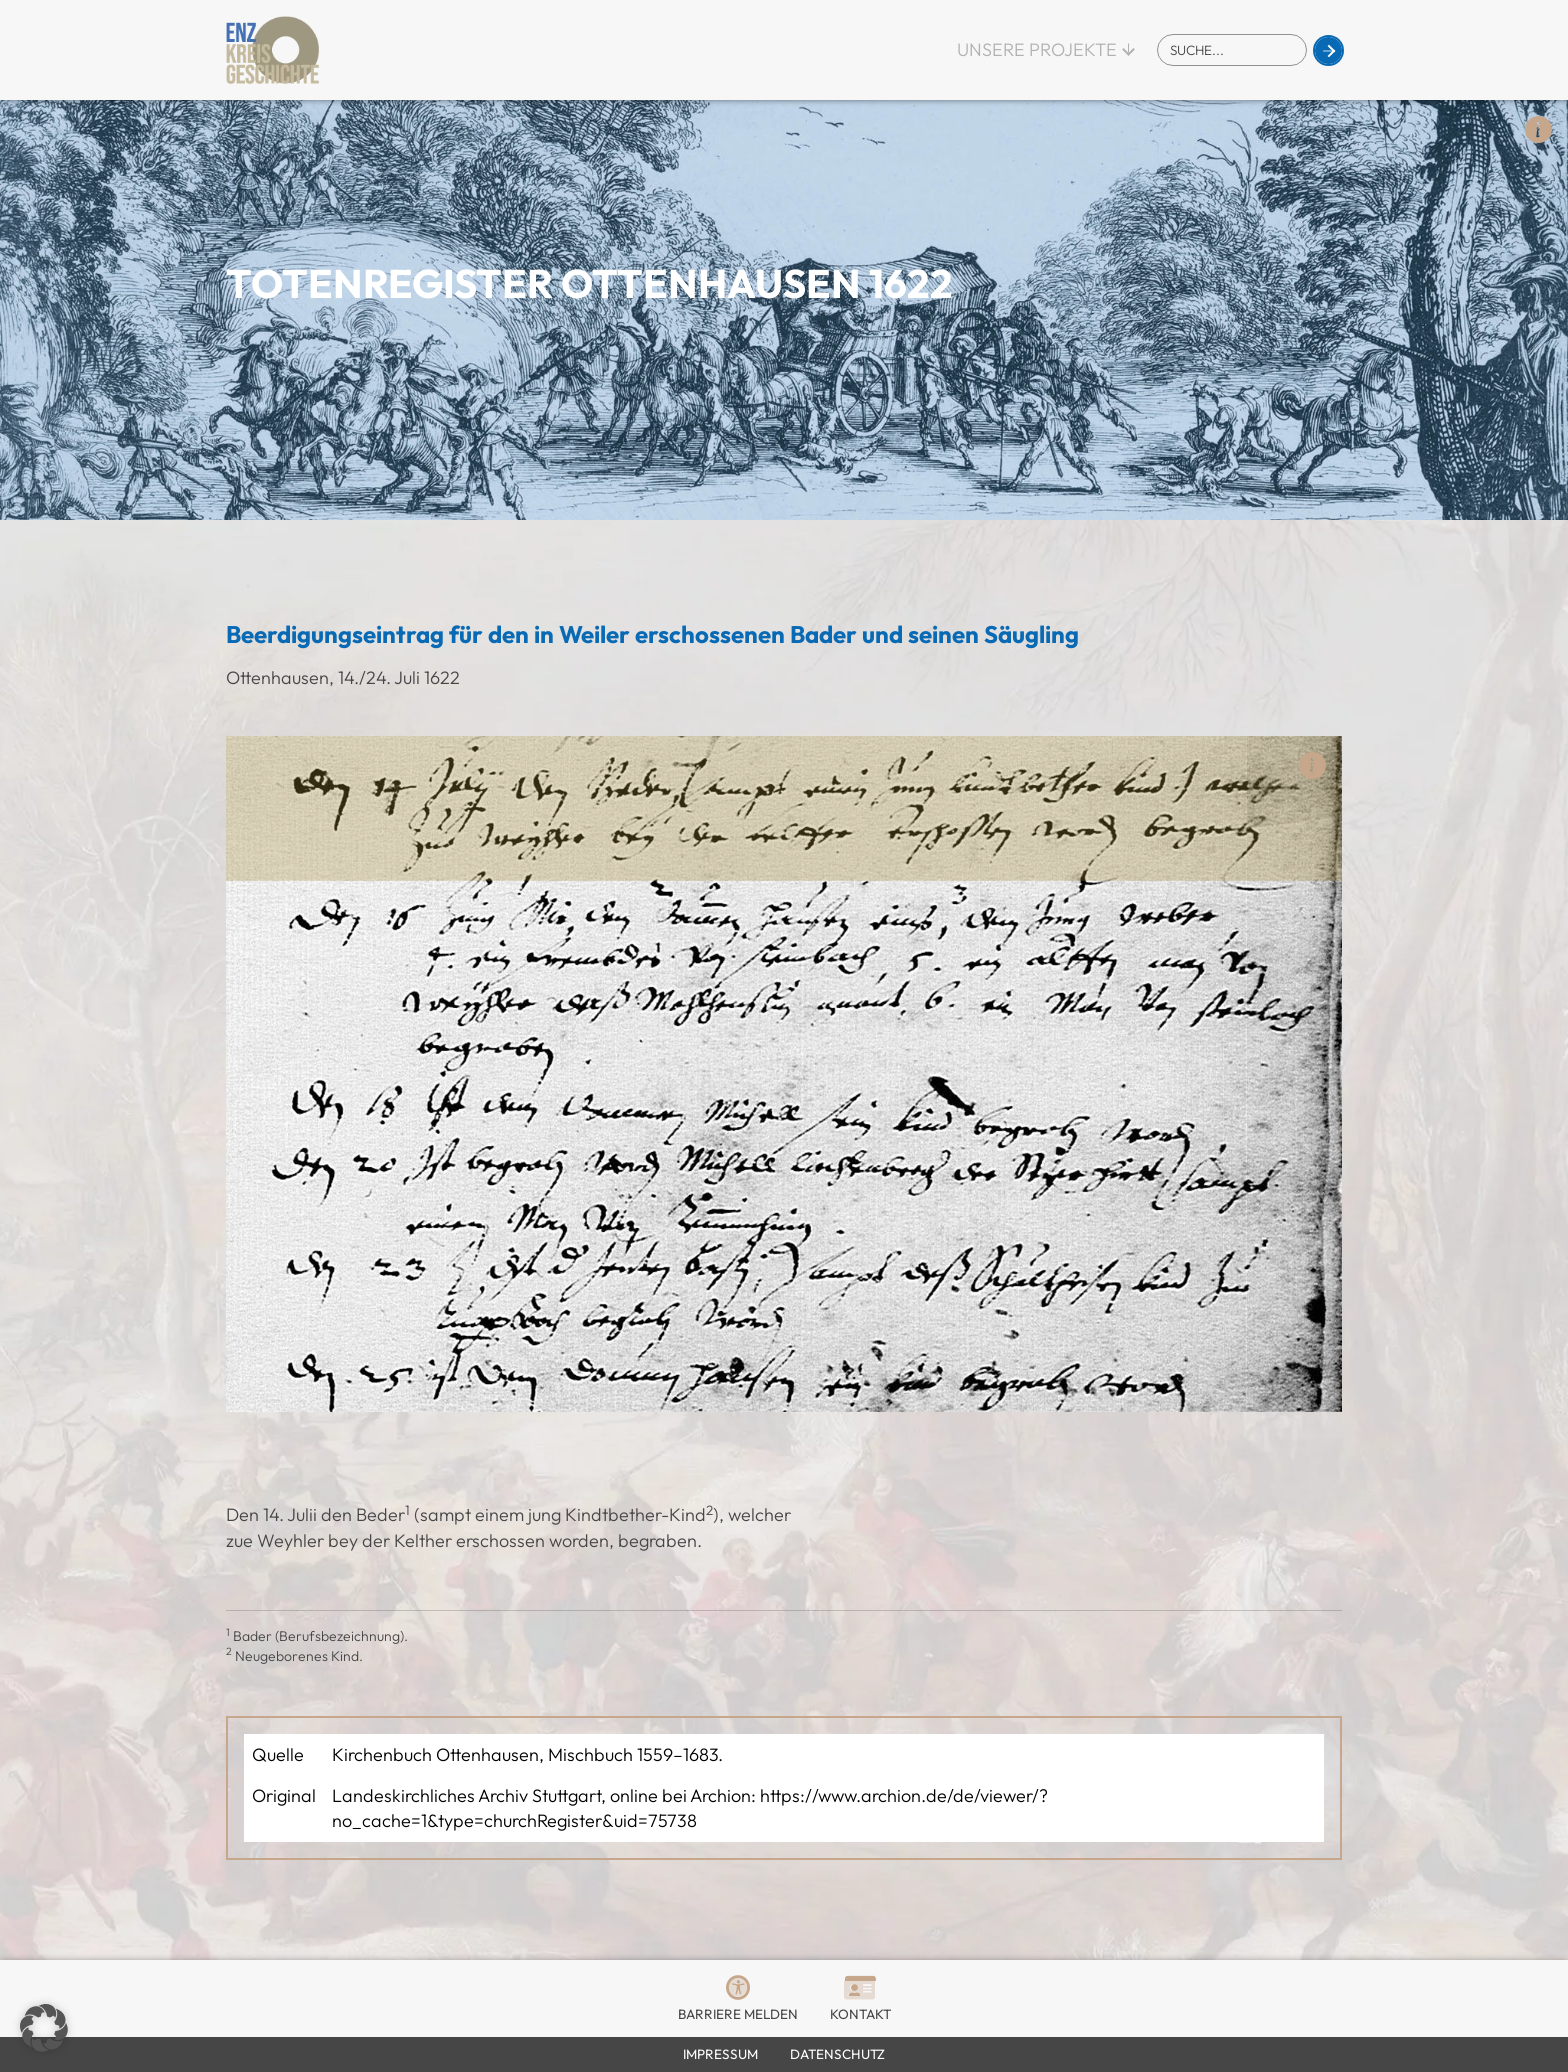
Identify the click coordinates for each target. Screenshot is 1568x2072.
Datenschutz (837, 2054)
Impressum (720, 2054)
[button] (44, 2028)
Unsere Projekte (1037, 49)
